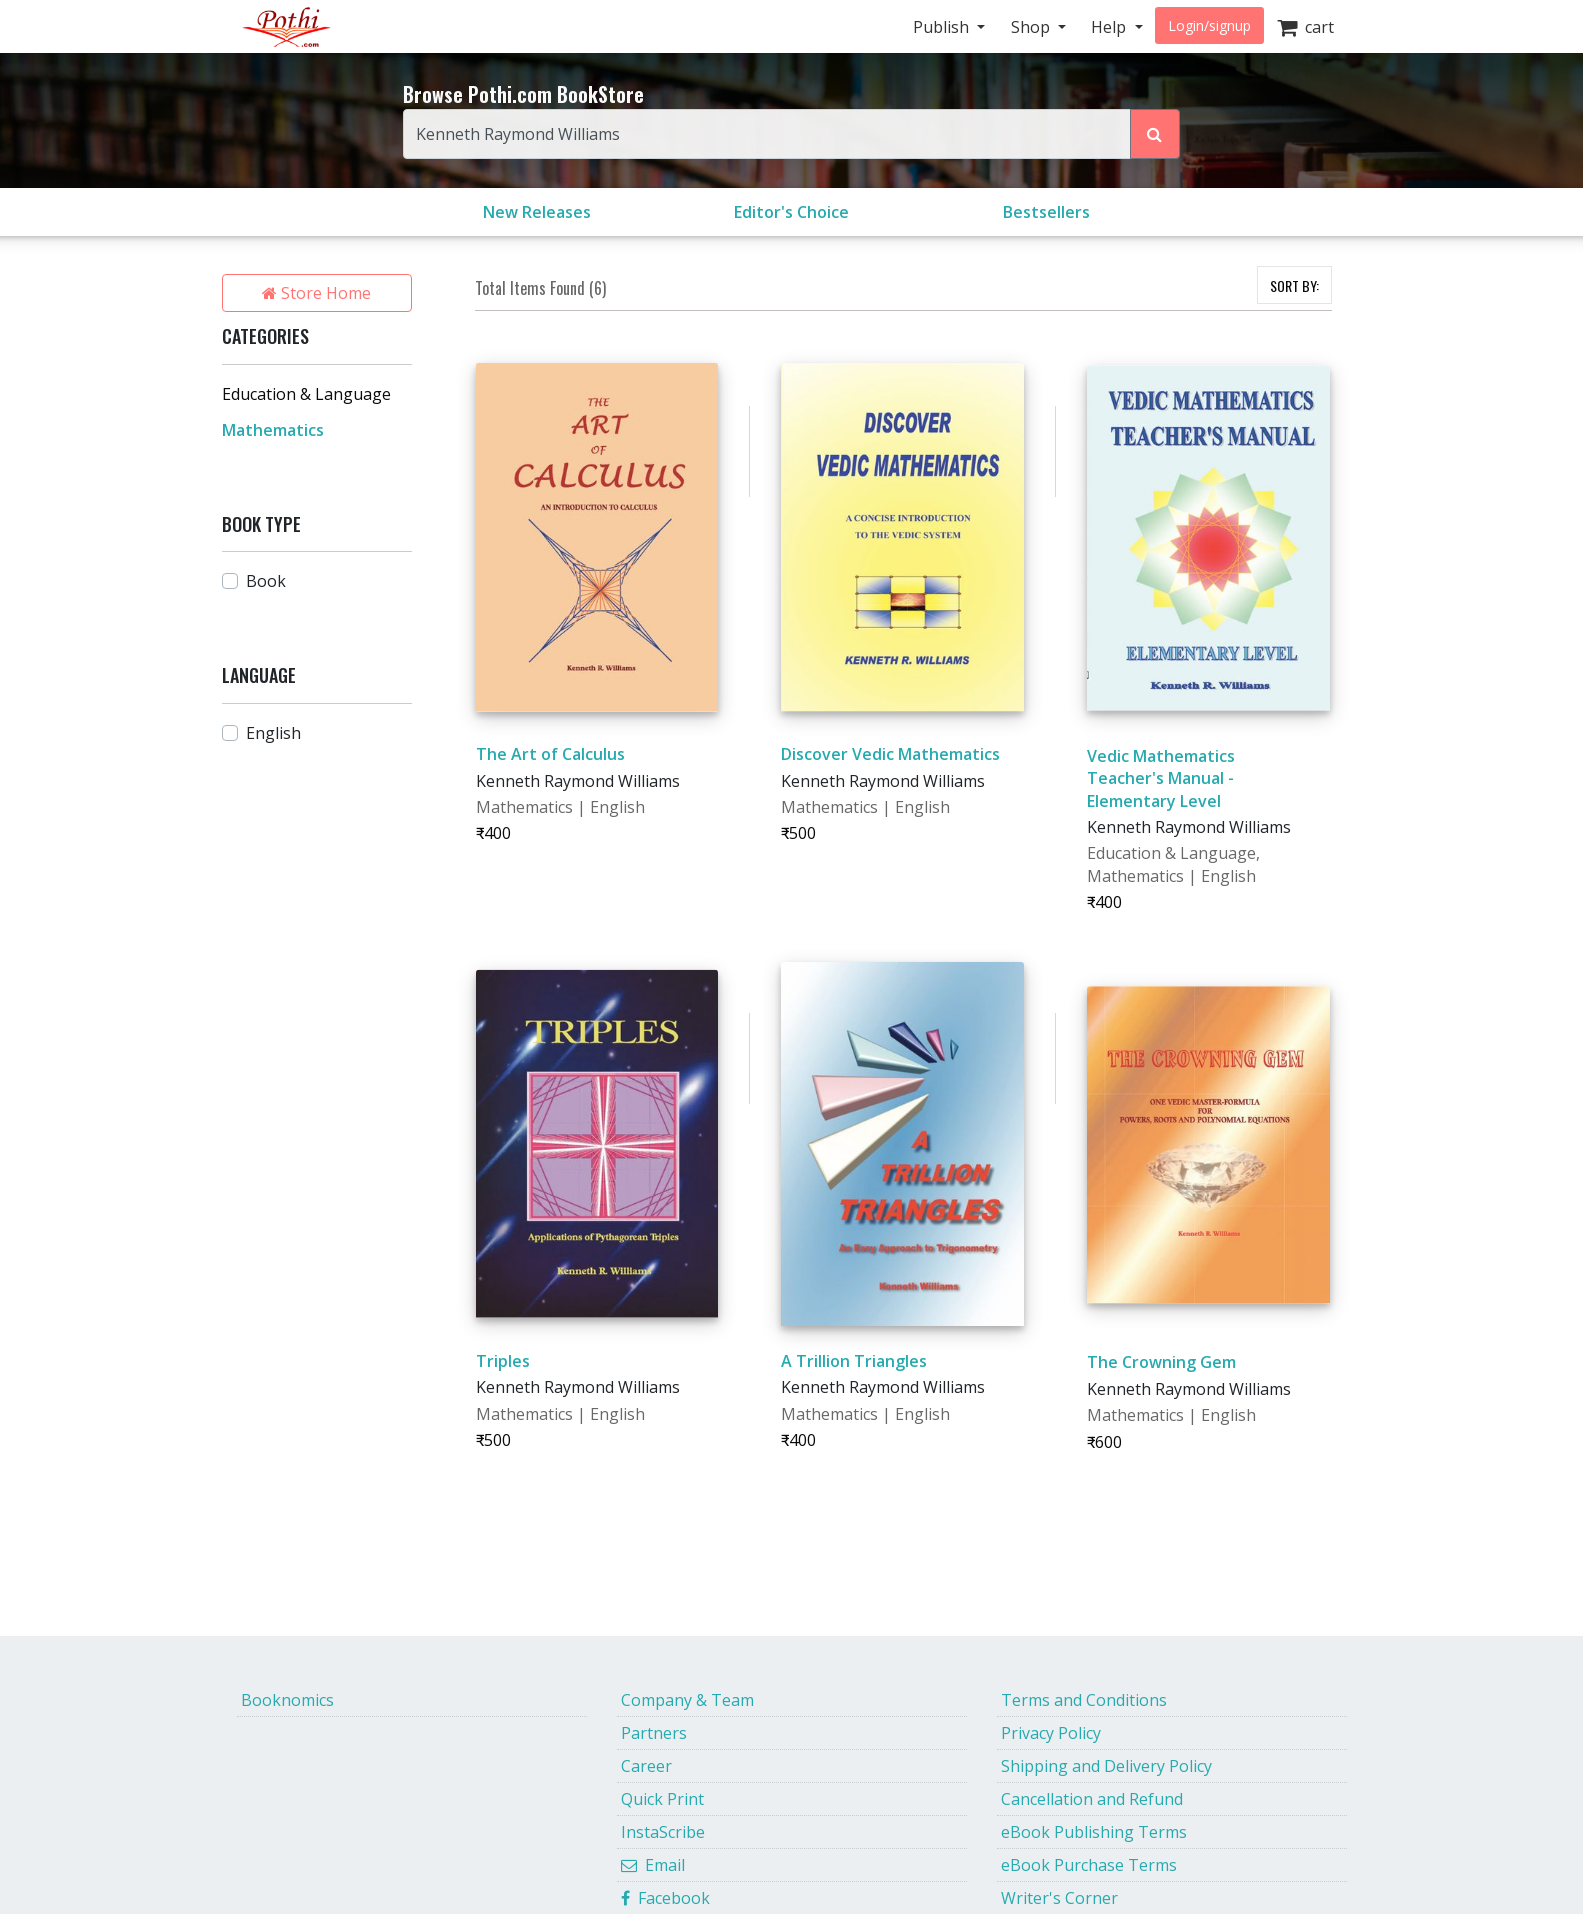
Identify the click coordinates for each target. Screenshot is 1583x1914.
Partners (654, 1733)
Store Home (316, 293)
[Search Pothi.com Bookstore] (1155, 134)
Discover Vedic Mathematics (890, 754)
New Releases (537, 212)
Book (266, 581)
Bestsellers (1046, 212)
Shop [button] (1032, 27)
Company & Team (687, 1700)
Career (646, 1766)
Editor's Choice (791, 212)
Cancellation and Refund (1092, 1799)
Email (653, 1865)
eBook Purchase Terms (1089, 1865)
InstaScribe (663, 1832)
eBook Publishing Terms (1094, 1832)
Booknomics (287, 1700)
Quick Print (662, 1799)
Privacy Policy (1051, 1733)
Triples (503, 1361)
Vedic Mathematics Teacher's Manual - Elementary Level (1161, 778)
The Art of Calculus (550, 754)
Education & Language (306, 394)
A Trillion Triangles (854, 1361)
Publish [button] (943, 27)
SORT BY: (1294, 285)
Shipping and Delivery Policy (1106, 1766)
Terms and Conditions (1084, 1700)
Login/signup (1209, 25)
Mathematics (273, 430)
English (273, 733)
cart (1305, 27)
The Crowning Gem (1161, 1362)
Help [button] (1110, 27)
